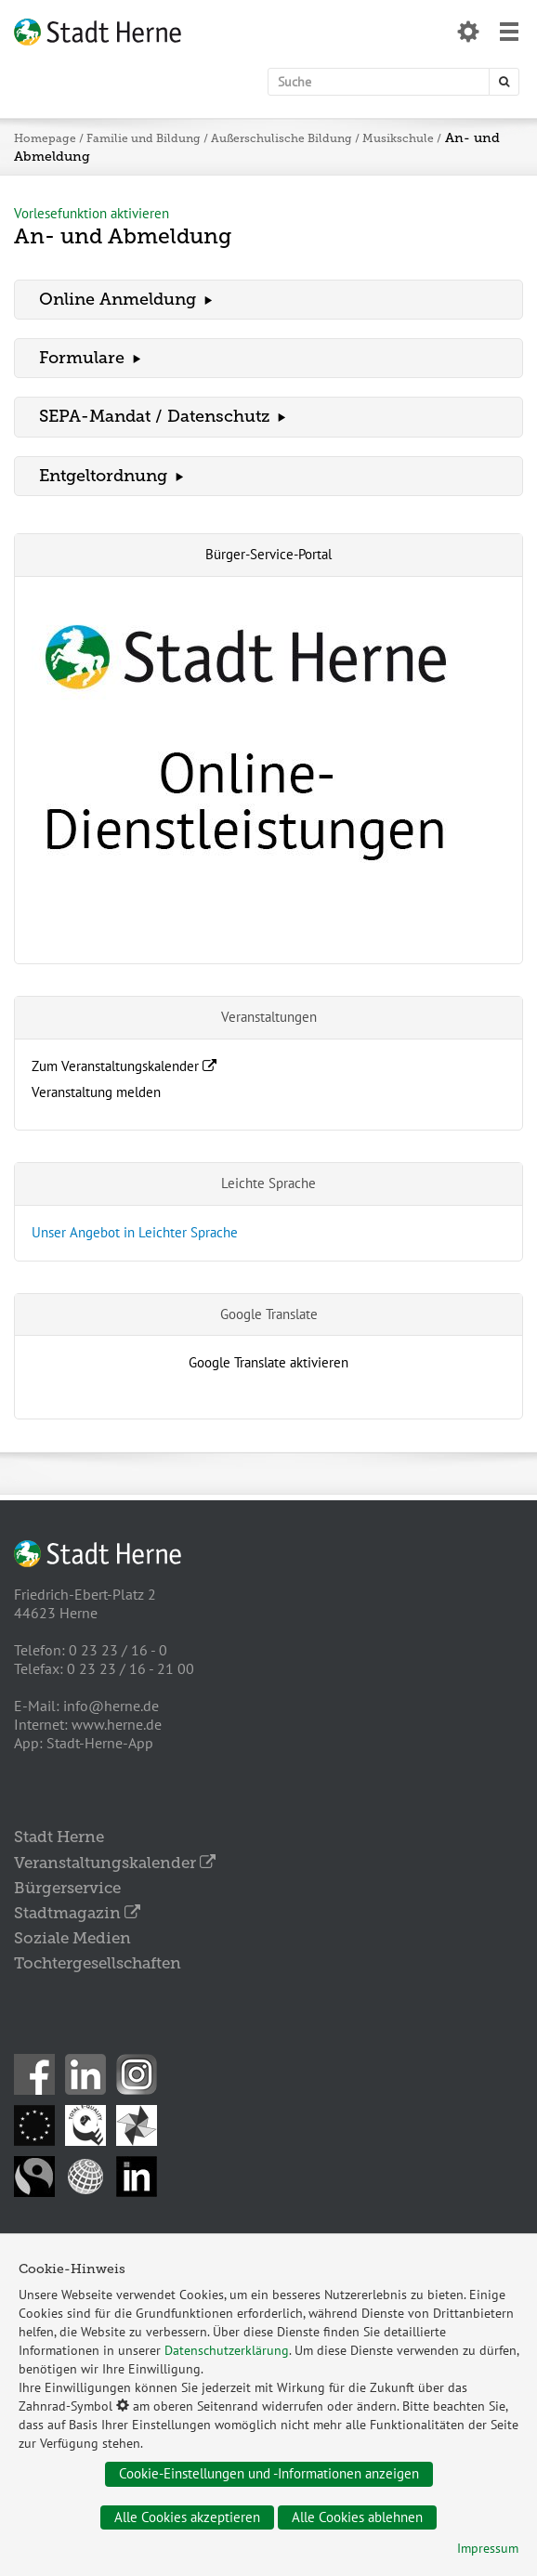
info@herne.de (111, 1705)
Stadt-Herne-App (99, 1742)
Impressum (487, 2548)
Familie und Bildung (143, 138)
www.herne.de (117, 1724)
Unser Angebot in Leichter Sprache (135, 1232)
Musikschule (397, 138)
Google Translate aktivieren (268, 1362)
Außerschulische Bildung (280, 138)
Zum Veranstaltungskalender (124, 1066)
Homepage (45, 138)
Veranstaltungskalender (115, 1862)
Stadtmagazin (77, 1912)
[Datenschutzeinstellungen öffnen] (468, 34)
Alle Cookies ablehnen (357, 2517)
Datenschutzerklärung (226, 2350)
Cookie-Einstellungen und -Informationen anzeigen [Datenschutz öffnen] (269, 2473)
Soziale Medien (72, 1938)
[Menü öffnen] (509, 34)
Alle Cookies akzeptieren (187, 2517)
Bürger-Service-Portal (268, 554)
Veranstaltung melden (96, 1092)
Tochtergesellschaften (97, 1963)
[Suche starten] (504, 82)
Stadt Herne (59, 1836)
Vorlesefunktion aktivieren (91, 213)
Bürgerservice (67, 1887)
